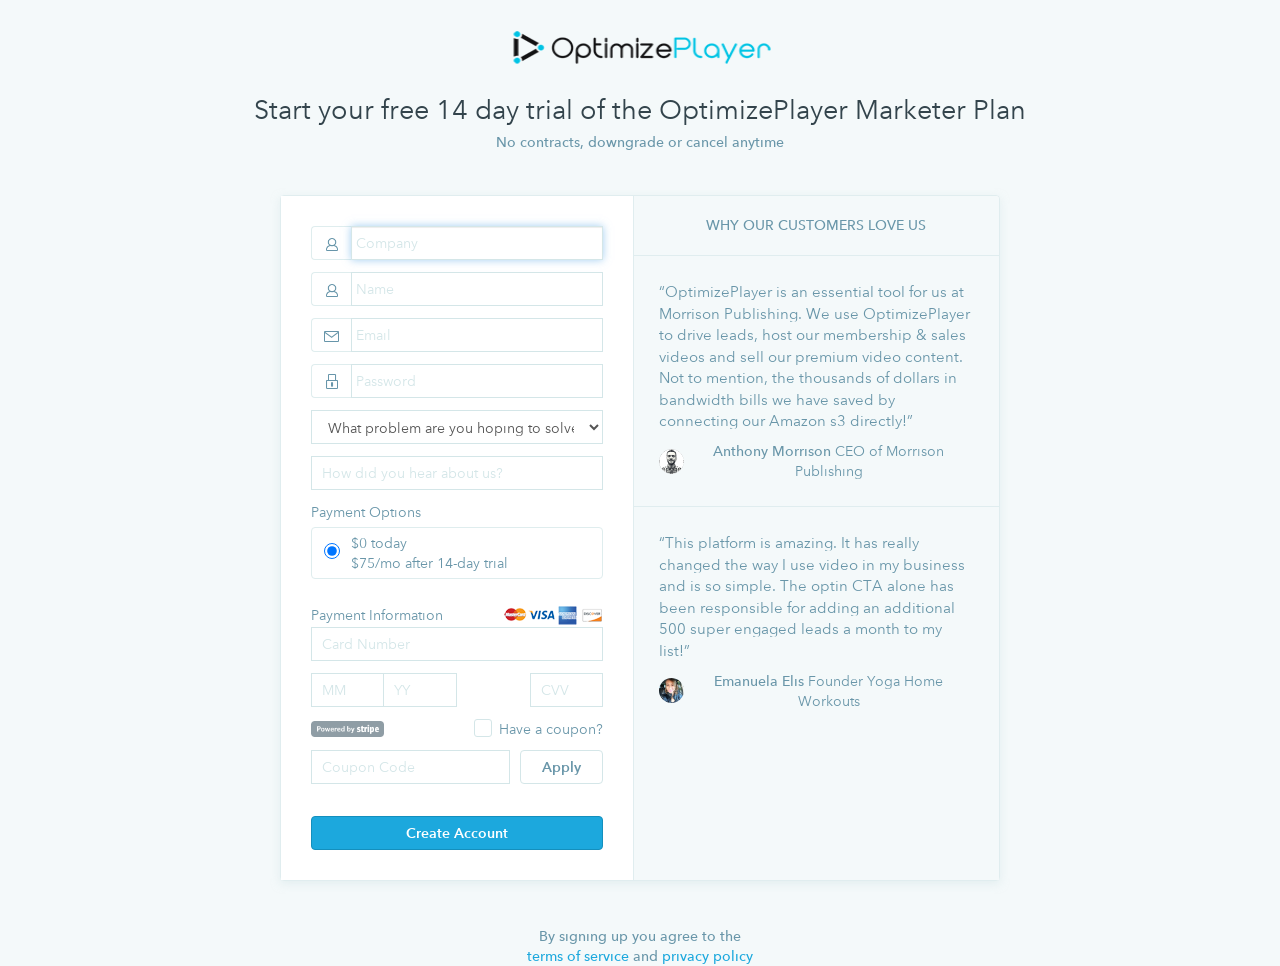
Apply (561, 767)
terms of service (578, 956)
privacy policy (707, 956)
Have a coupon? (551, 728)
